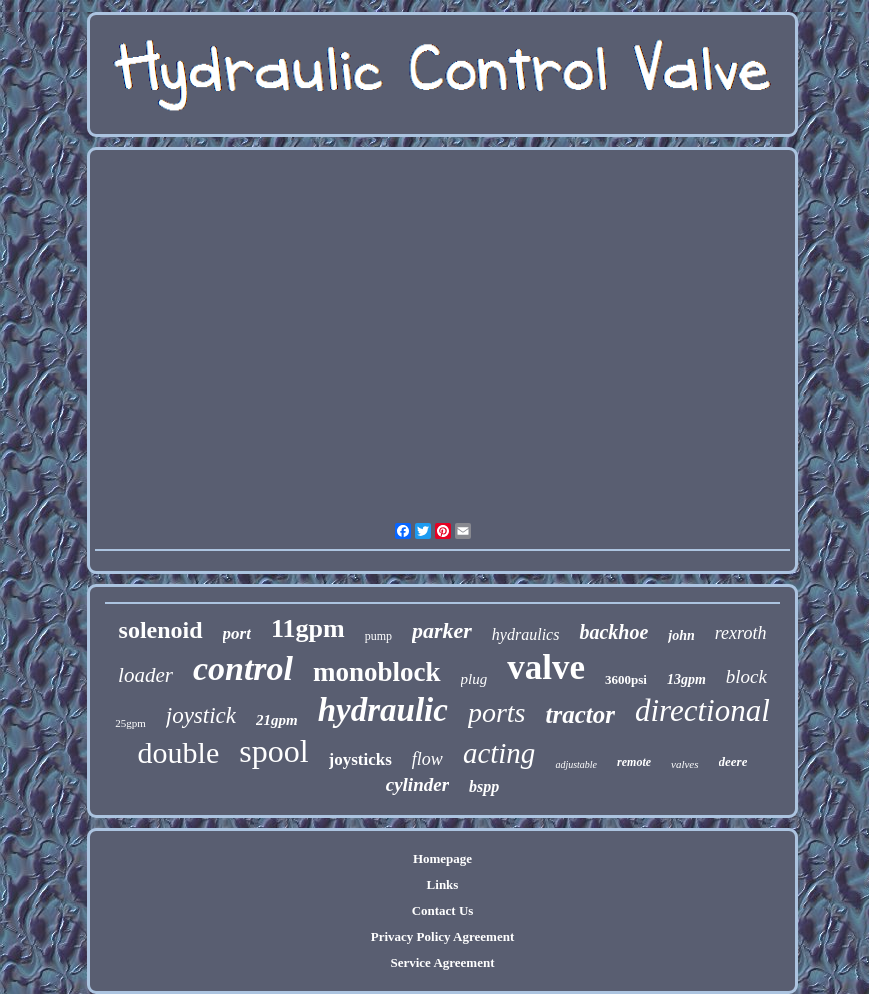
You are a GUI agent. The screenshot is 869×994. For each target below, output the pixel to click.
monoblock (377, 672)
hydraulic (383, 710)
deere (733, 761)
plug (474, 679)
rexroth (741, 633)
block (746, 676)
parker (442, 630)
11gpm (308, 628)
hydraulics (526, 634)
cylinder (417, 784)
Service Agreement (442, 962)
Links (443, 884)
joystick (201, 715)
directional (702, 710)
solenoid (161, 630)
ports (497, 712)
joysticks (360, 759)
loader (145, 675)
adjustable (576, 764)
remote (634, 762)
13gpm (686, 679)
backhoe (613, 632)
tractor (579, 714)
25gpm (130, 723)
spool (273, 751)
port (237, 633)
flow (427, 759)
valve (546, 667)
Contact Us (443, 910)
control (243, 668)
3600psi (626, 679)
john (681, 635)
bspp (484, 786)
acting (499, 753)
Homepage (442, 858)
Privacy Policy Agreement (442, 936)
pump (378, 636)
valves (684, 764)
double (179, 752)
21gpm (277, 720)
